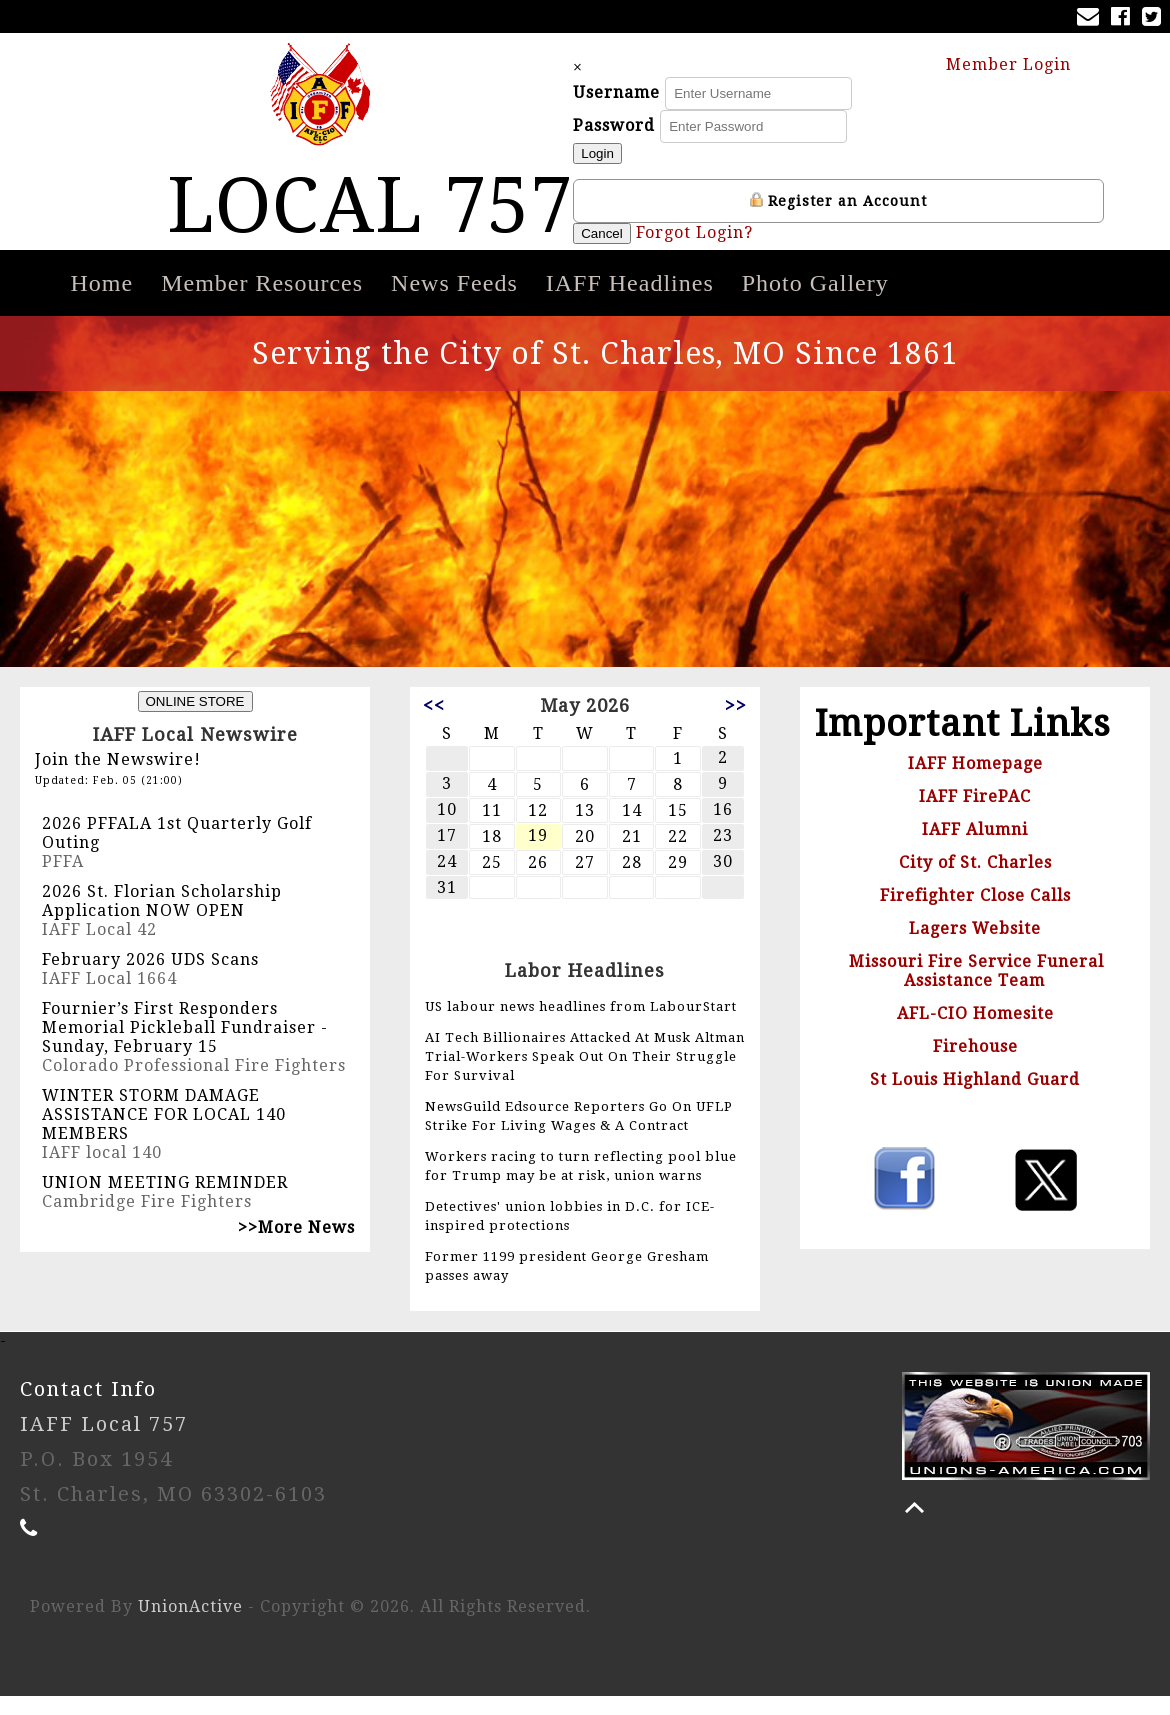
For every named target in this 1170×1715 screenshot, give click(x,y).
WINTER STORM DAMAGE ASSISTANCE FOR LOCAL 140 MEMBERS (164, 1133)
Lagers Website (975, 947)
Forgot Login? (739, 242)
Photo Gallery (815, 302)
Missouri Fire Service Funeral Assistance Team (976, 990)
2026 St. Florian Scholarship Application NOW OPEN (162, 920)
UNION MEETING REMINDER (165, 1201)
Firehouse (975, 1065)
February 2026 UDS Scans (150, 978)
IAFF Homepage (975, 782)
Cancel (648, 243)
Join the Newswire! (118, 778)
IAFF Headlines (630, 302)
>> (736, 724)
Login (643, 163)
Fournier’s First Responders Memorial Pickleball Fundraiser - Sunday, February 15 (185, 1046)
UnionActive (190, 1625)
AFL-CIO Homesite (975, 1032)
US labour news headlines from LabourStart (581, 1025)
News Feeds (454, 302)
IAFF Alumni (975, 848)
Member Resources (262, 302)
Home (102, 302)
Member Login (1018, 72)
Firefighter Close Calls (975, 914)
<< (434, 724)
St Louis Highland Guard (975, 1098)
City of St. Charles (975, 881)
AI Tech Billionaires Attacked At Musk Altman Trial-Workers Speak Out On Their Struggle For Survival (585, 1075)
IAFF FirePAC (975, 815)
